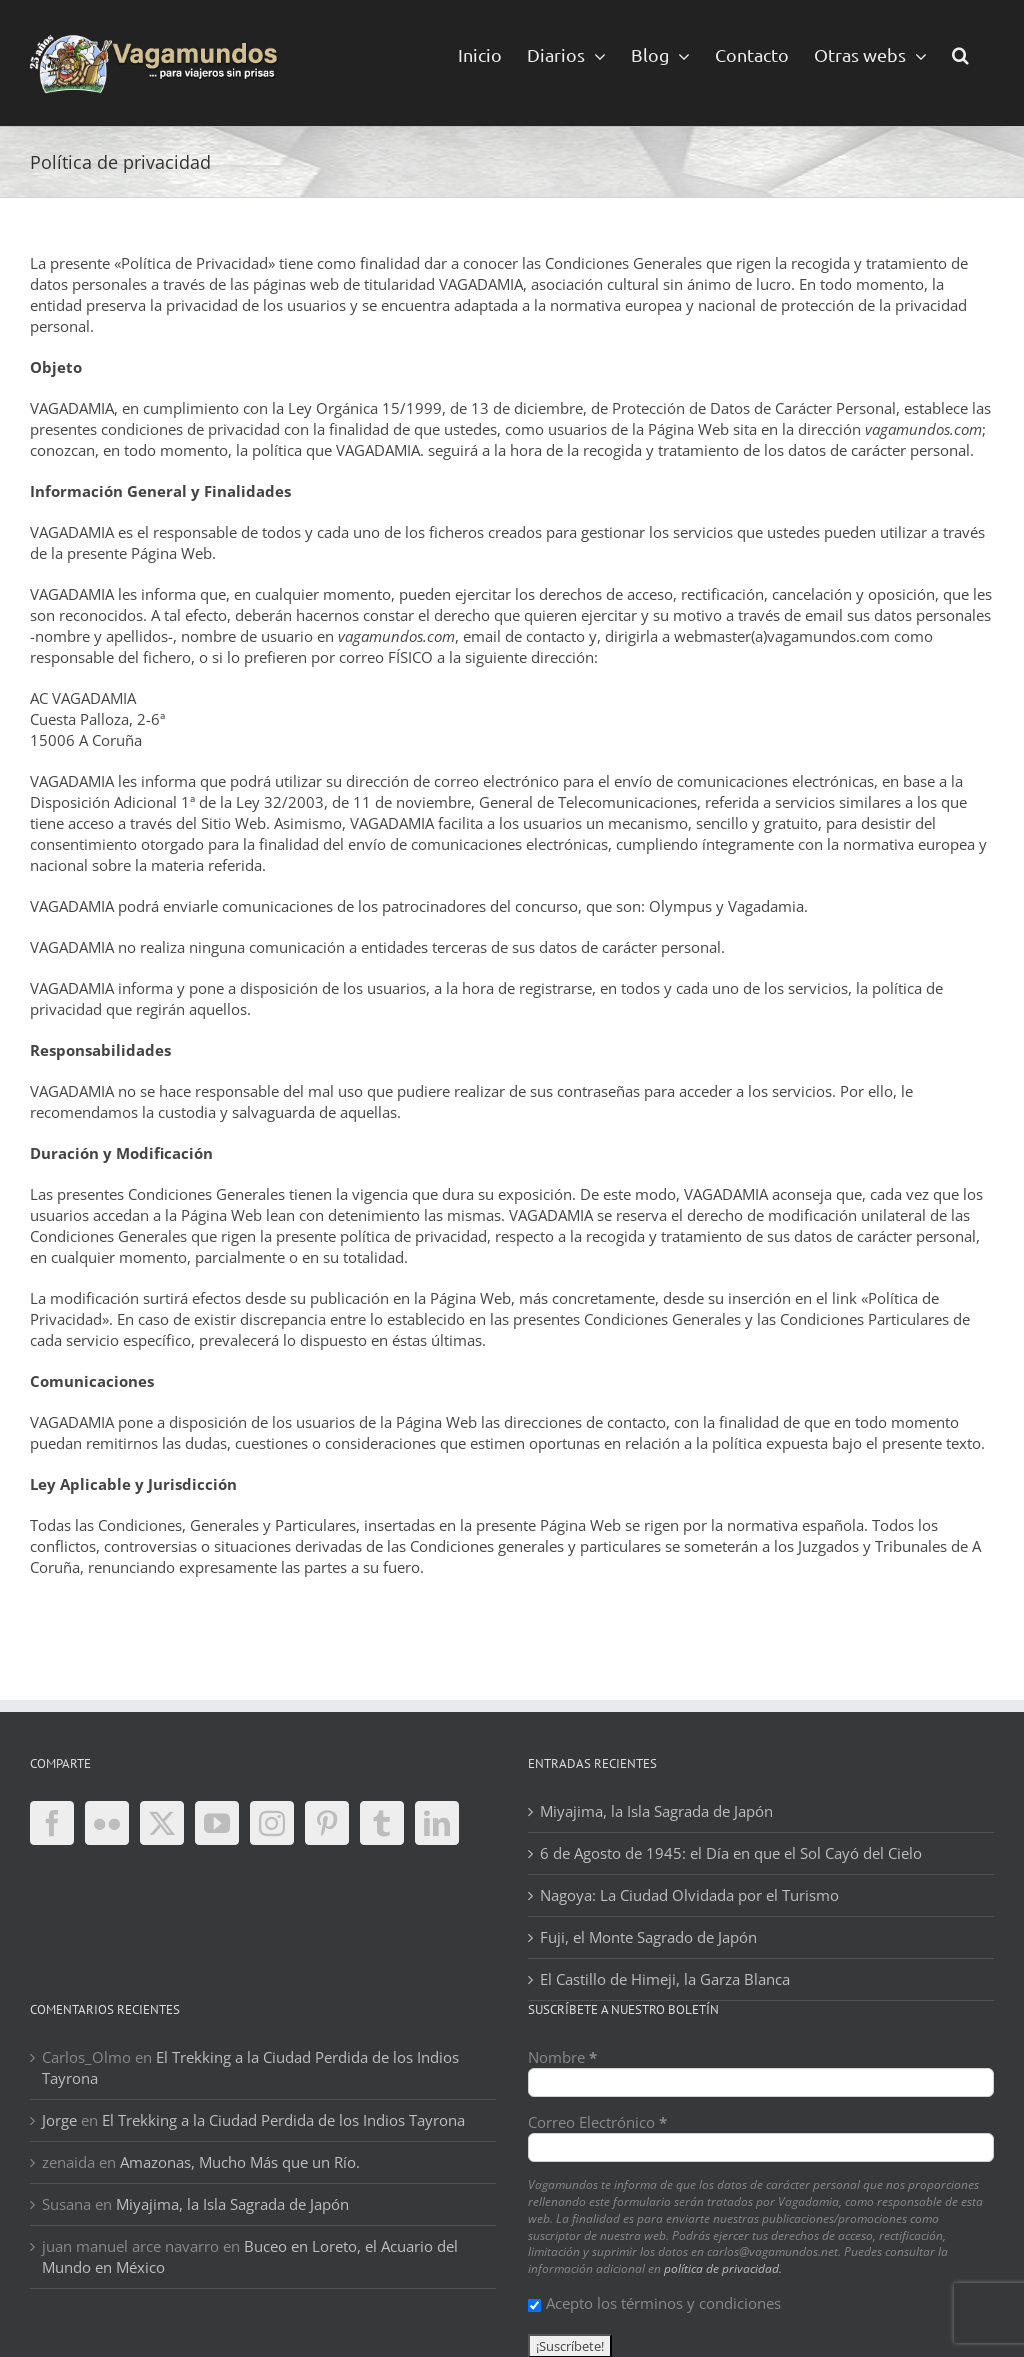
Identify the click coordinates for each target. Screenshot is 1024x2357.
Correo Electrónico (597, 2122)
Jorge (59, 2120)
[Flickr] (107, 1823)
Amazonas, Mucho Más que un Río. (240, 2162)
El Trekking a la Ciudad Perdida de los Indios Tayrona (283, 2120)
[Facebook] (52, 1823)
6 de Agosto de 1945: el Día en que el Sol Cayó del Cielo (731, 1853)
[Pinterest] (327, 1823)
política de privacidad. (723, 2268)
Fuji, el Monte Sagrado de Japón (648, 1937)
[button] (960, 53)
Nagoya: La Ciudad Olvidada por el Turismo (689, 1895)
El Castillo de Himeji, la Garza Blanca (665, 1979)
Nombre (562, 2057)
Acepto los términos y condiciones (654, 2303)
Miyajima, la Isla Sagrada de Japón (656, 1811)
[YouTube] (217, 1823)
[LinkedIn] (437, 1823)
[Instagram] (272, 1823)
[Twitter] (162, 1823)
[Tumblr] (382, 1823)
